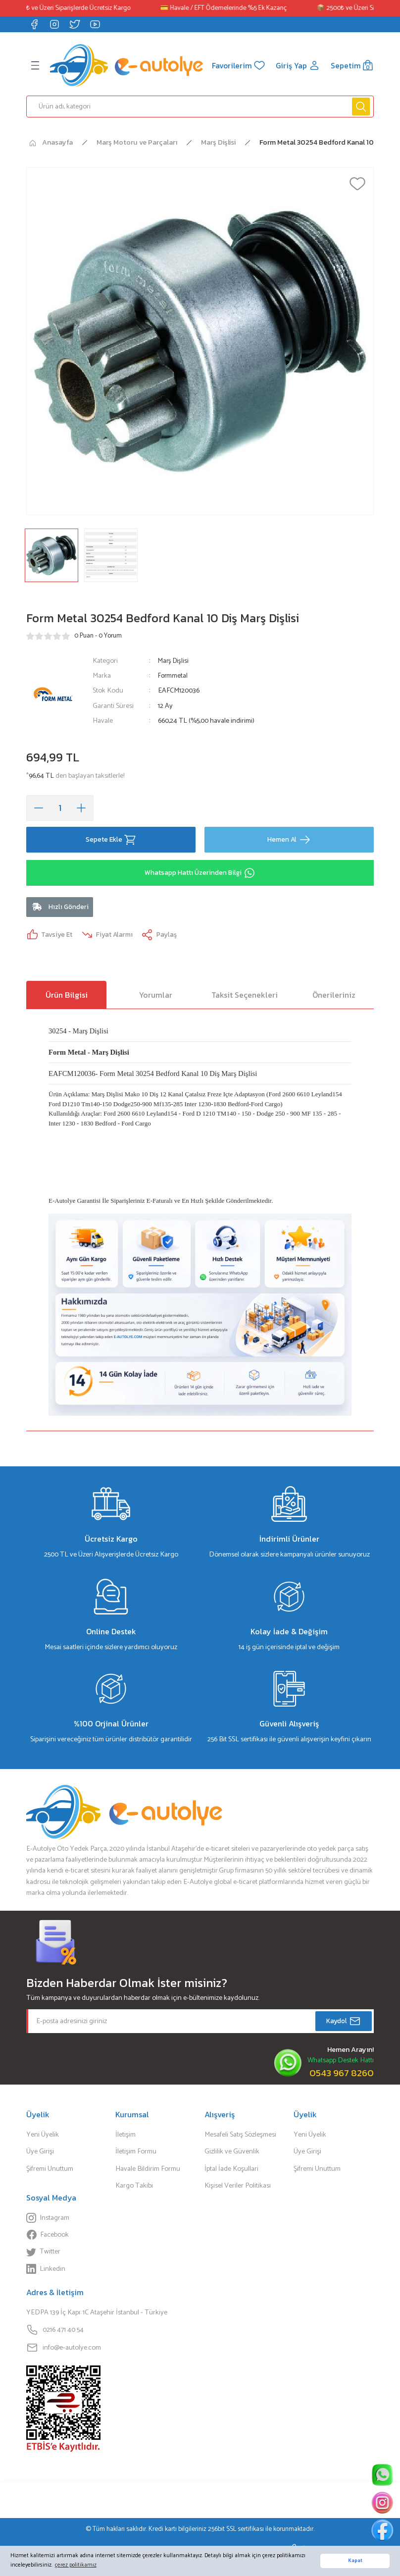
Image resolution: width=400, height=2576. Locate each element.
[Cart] (352, 65)
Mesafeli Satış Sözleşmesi (240, 2137)
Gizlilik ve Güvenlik (231, 2154)
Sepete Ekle (111, 839)
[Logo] (125, 65)
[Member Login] (297, 65)
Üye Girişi (40, 2154)
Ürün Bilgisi (67, 997)
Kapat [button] (355, 2561)
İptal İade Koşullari (231, 2171)
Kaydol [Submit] (343, 2024)
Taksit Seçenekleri (244, 997)
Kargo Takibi (134, 2188)
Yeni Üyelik (42, 2137)
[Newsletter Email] (200, 2024)
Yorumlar (155, 997)
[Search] (200, 106)
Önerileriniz (333, 997)
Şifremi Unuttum (49, 2171)
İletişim (125, 2137)
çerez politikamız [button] (76, 2565)
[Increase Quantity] (81, 807)
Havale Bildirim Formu (147, 2171)
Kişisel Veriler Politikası (237, 2188)
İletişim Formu (135, 2154)
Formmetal (173, 675)
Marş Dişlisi (174, 660)
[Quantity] (59, 807)
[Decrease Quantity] (38, 807)
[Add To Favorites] (357, 183)
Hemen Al (289, 839)
